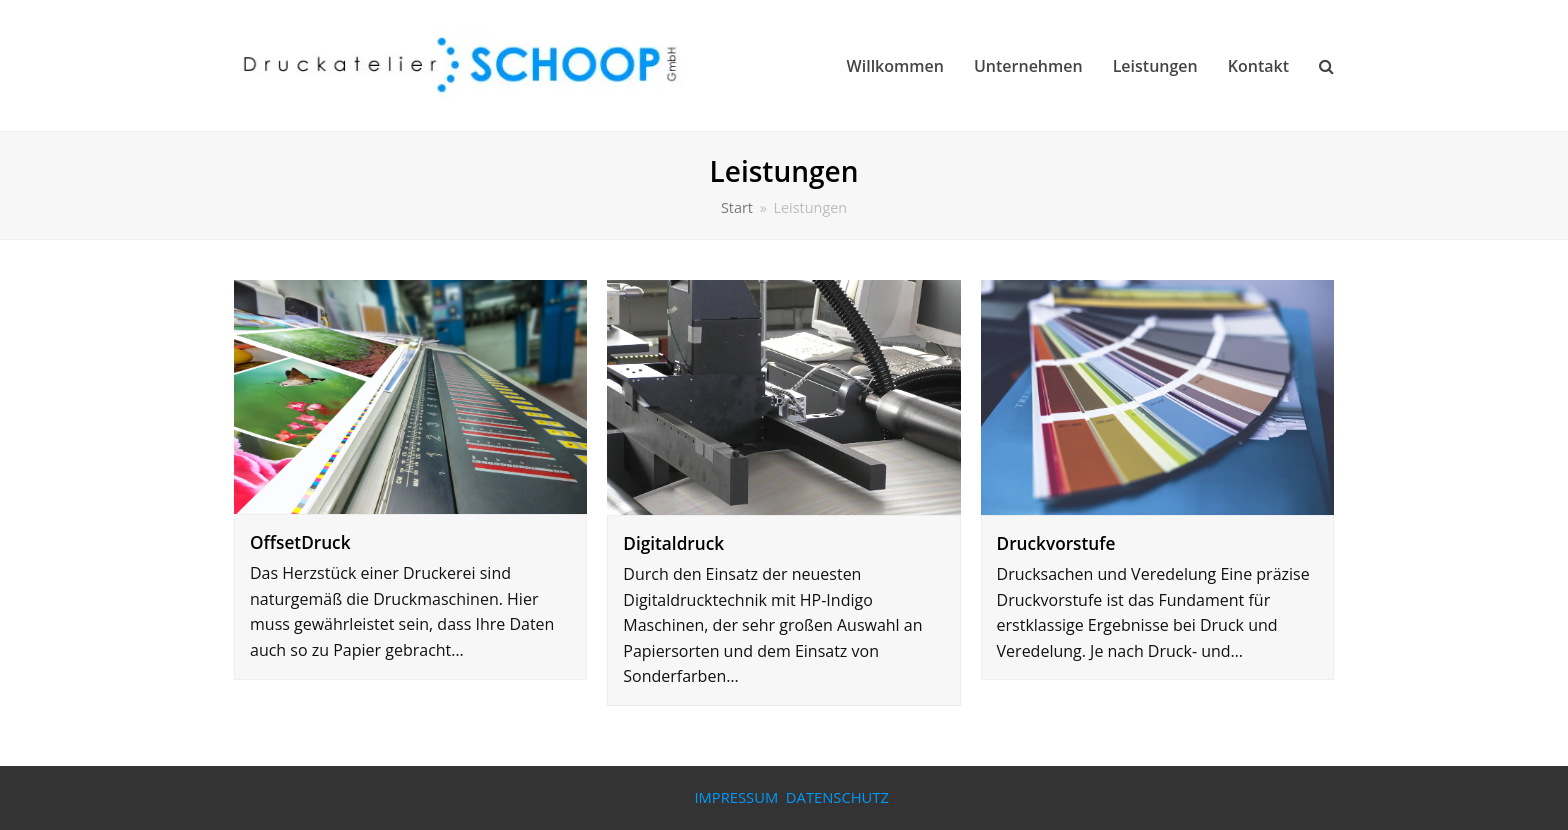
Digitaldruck (673, 543)
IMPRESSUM (736, 797)
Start (737, 207)
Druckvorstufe (1056, 543)
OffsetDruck (300, 542)
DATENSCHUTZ (837, 797)
